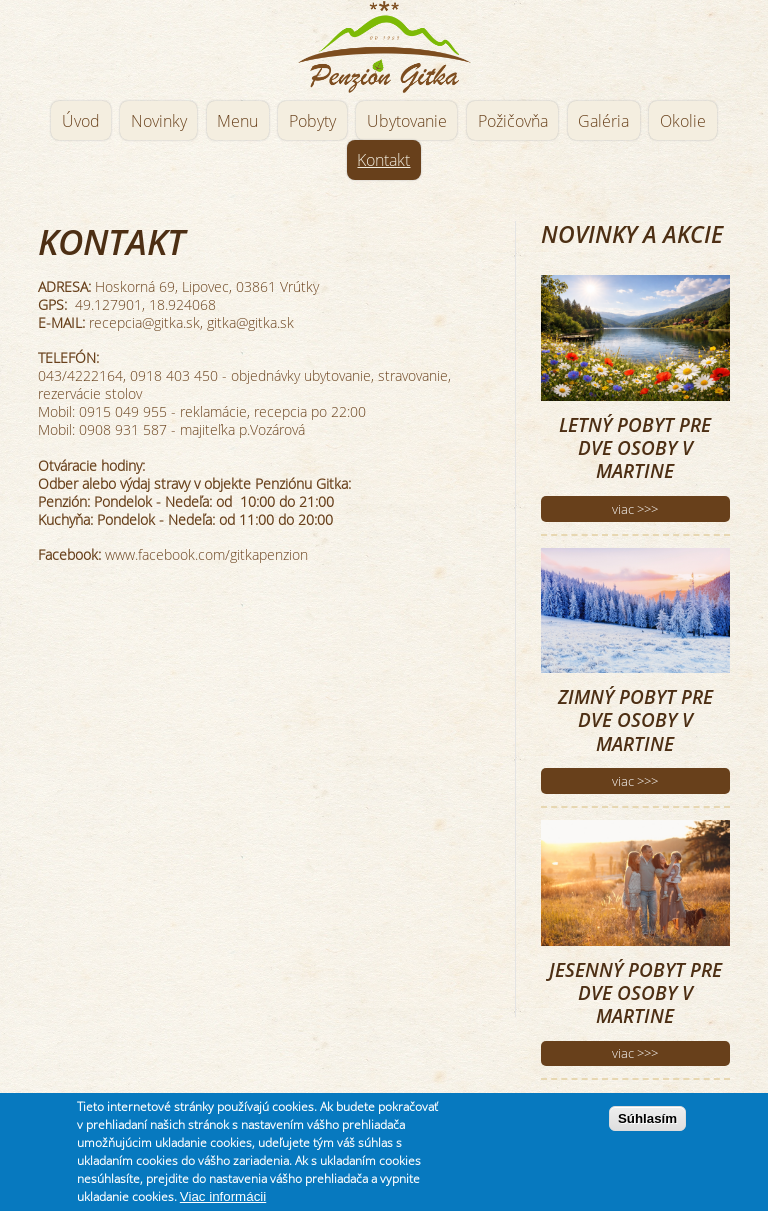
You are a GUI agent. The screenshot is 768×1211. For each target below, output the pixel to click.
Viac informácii (223, 1196)
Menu (237, 121)
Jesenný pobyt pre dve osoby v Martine (635, 993)
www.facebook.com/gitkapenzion (206, 554)
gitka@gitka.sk (250, 322)
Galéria (603, 121)
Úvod (81, 121)
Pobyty (312, 121)
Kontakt (383, 160)
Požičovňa (513, 121)
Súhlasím (647, 1118)
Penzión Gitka (383, 47)
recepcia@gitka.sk (144, 322)
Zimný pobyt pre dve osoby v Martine (635, 720)
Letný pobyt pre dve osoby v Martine (635, 448)
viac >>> (635, 509)
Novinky (159, 121)
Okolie (683, 121)
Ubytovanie (407, 121)
